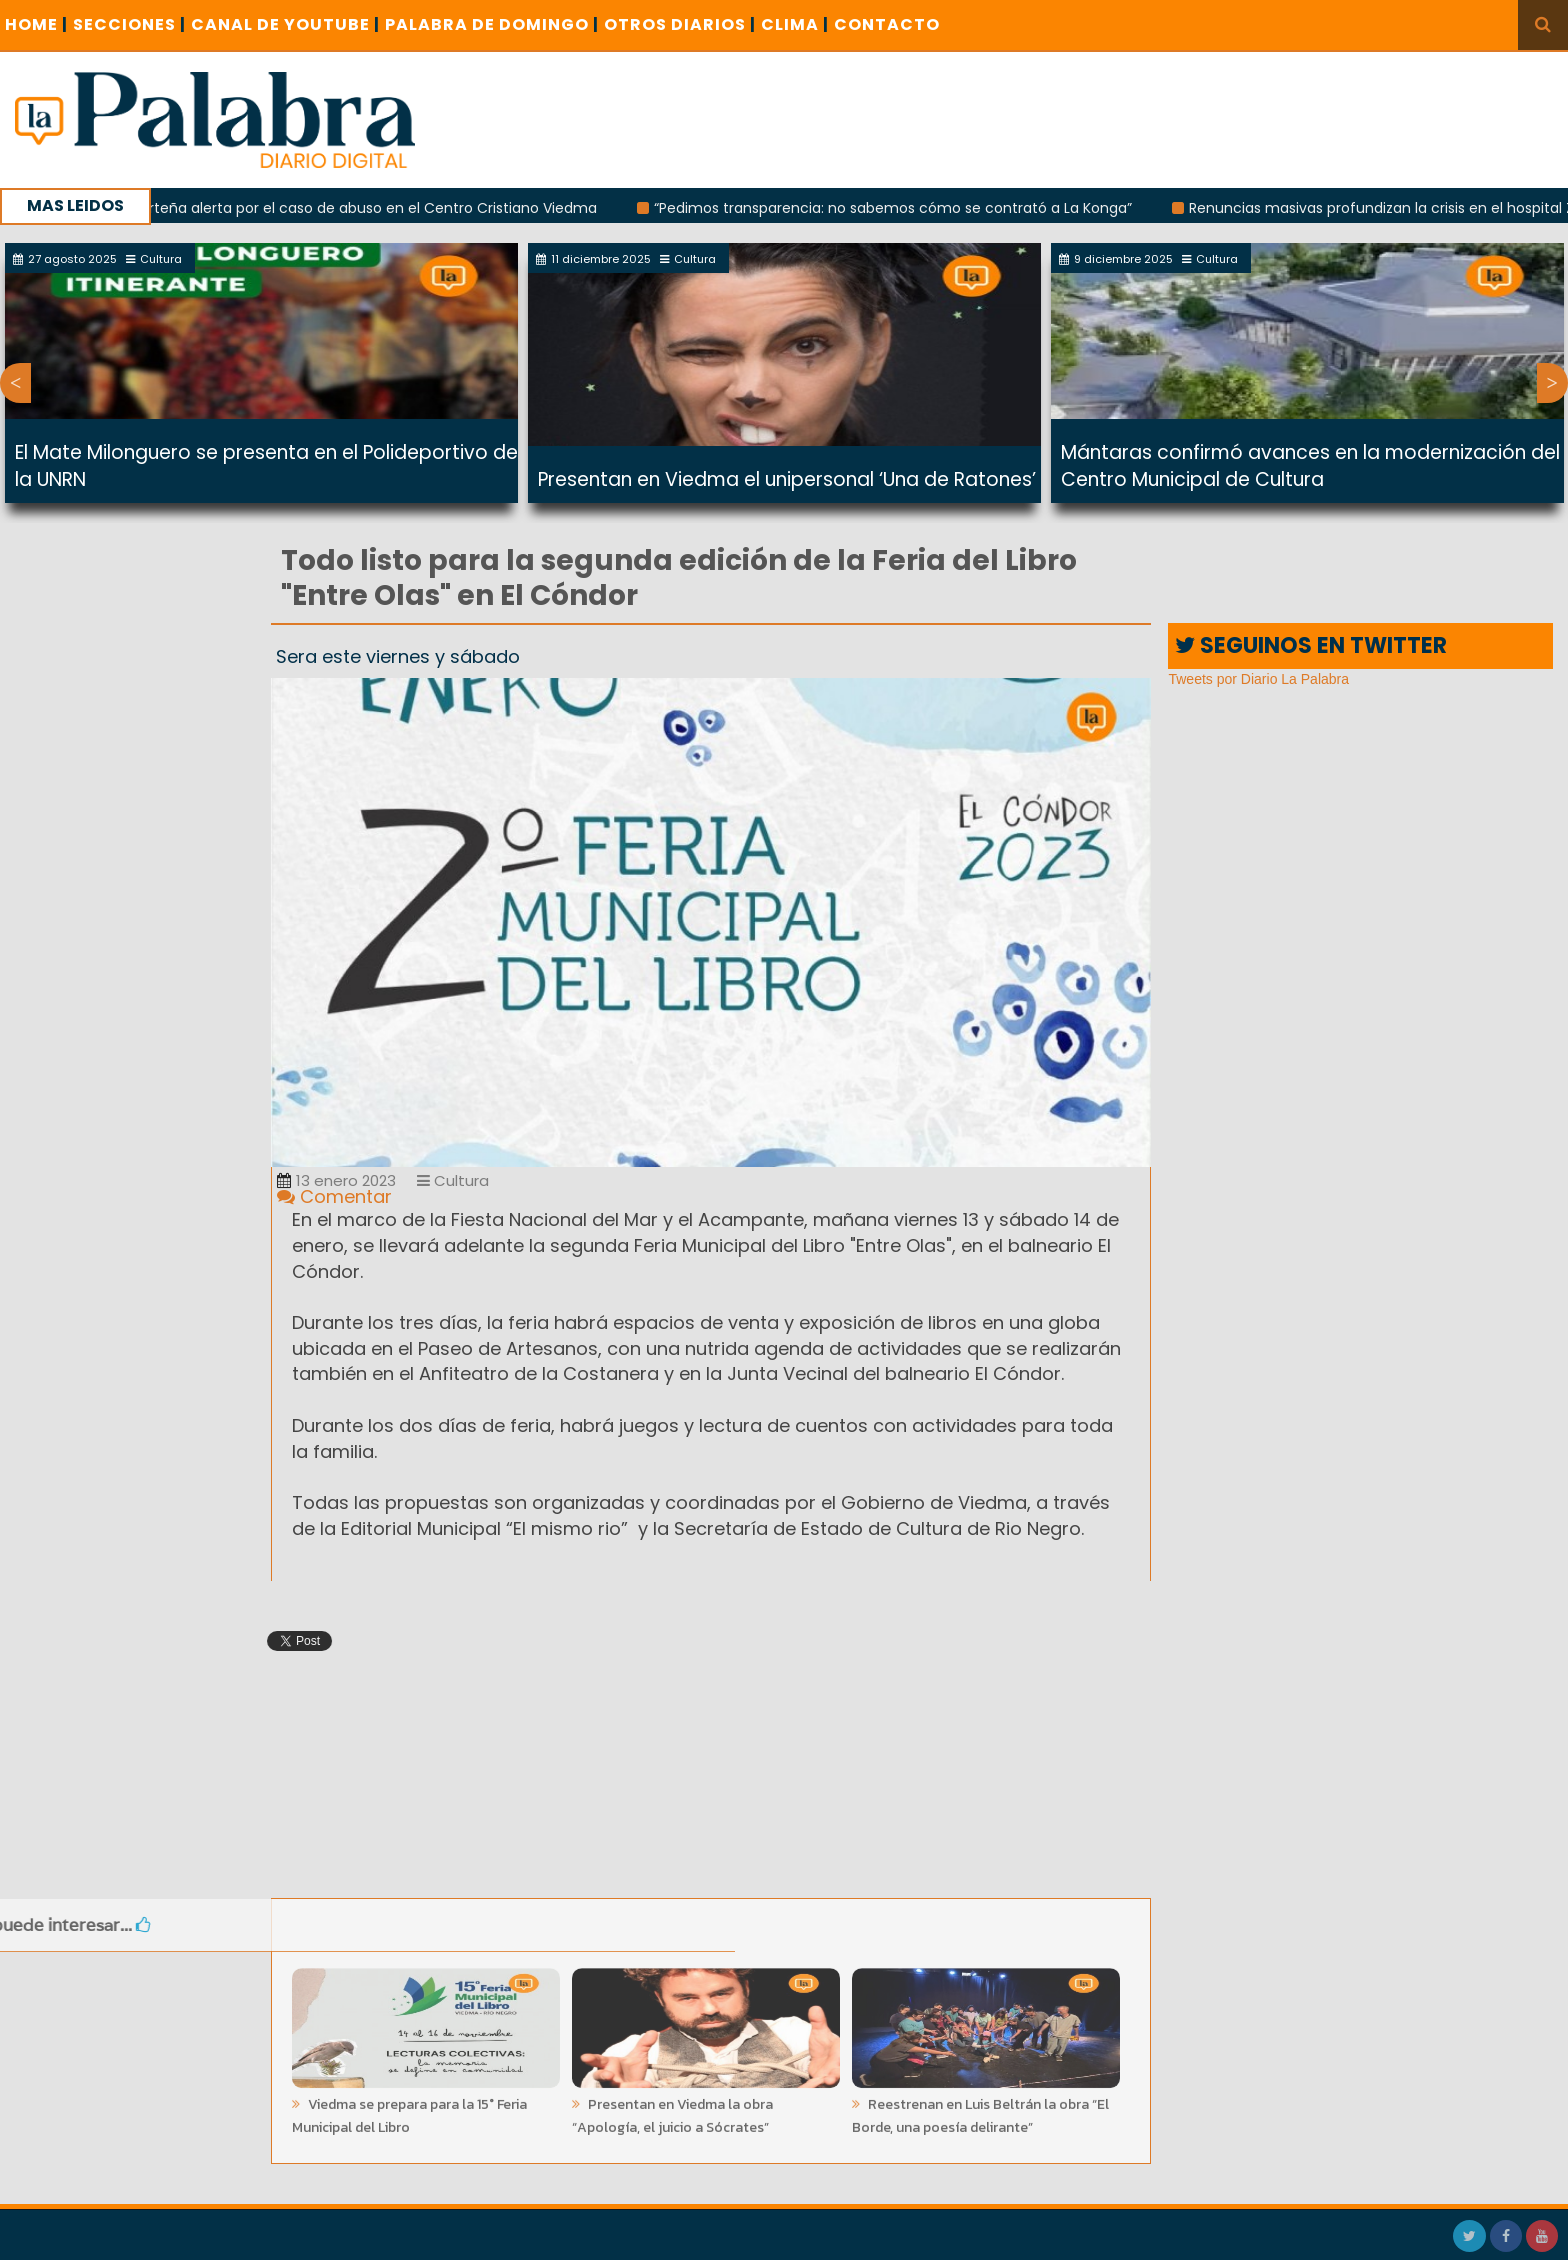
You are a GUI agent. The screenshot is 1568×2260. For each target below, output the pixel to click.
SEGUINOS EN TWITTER (1311, 645)
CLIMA (795, 24)
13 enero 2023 (336, 1180)
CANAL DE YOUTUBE (285, 24)
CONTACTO (887, 24)
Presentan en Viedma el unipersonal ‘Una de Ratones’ (787, 479)
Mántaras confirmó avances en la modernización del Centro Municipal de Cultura (1310, 466)
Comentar (334, 1196)
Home (36, 24)
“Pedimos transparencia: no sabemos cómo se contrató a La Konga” (903, 208)
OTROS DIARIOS (680, 24)
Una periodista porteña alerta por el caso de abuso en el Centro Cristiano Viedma (322, 208)
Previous (15, 383)
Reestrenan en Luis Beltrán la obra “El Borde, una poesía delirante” (980, 2111)
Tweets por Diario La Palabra (1258, 679)
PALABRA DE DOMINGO (492, 24)
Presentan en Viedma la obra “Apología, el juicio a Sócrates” (672, 2111)
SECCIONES (129, 24)
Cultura (453, 1180)
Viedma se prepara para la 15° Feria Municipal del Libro (409, 2111)
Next (1552, 383)
